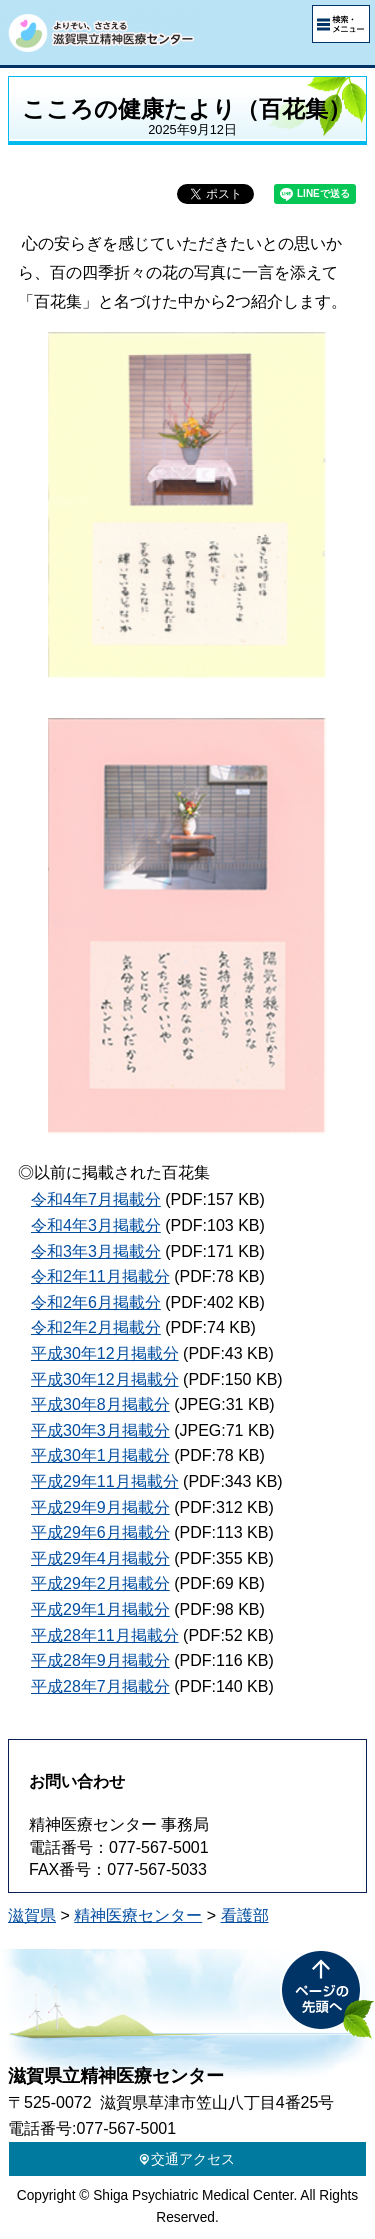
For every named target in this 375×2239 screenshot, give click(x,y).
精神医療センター (138, 1915)
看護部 (245, 1915)
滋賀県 (32, 1915)
